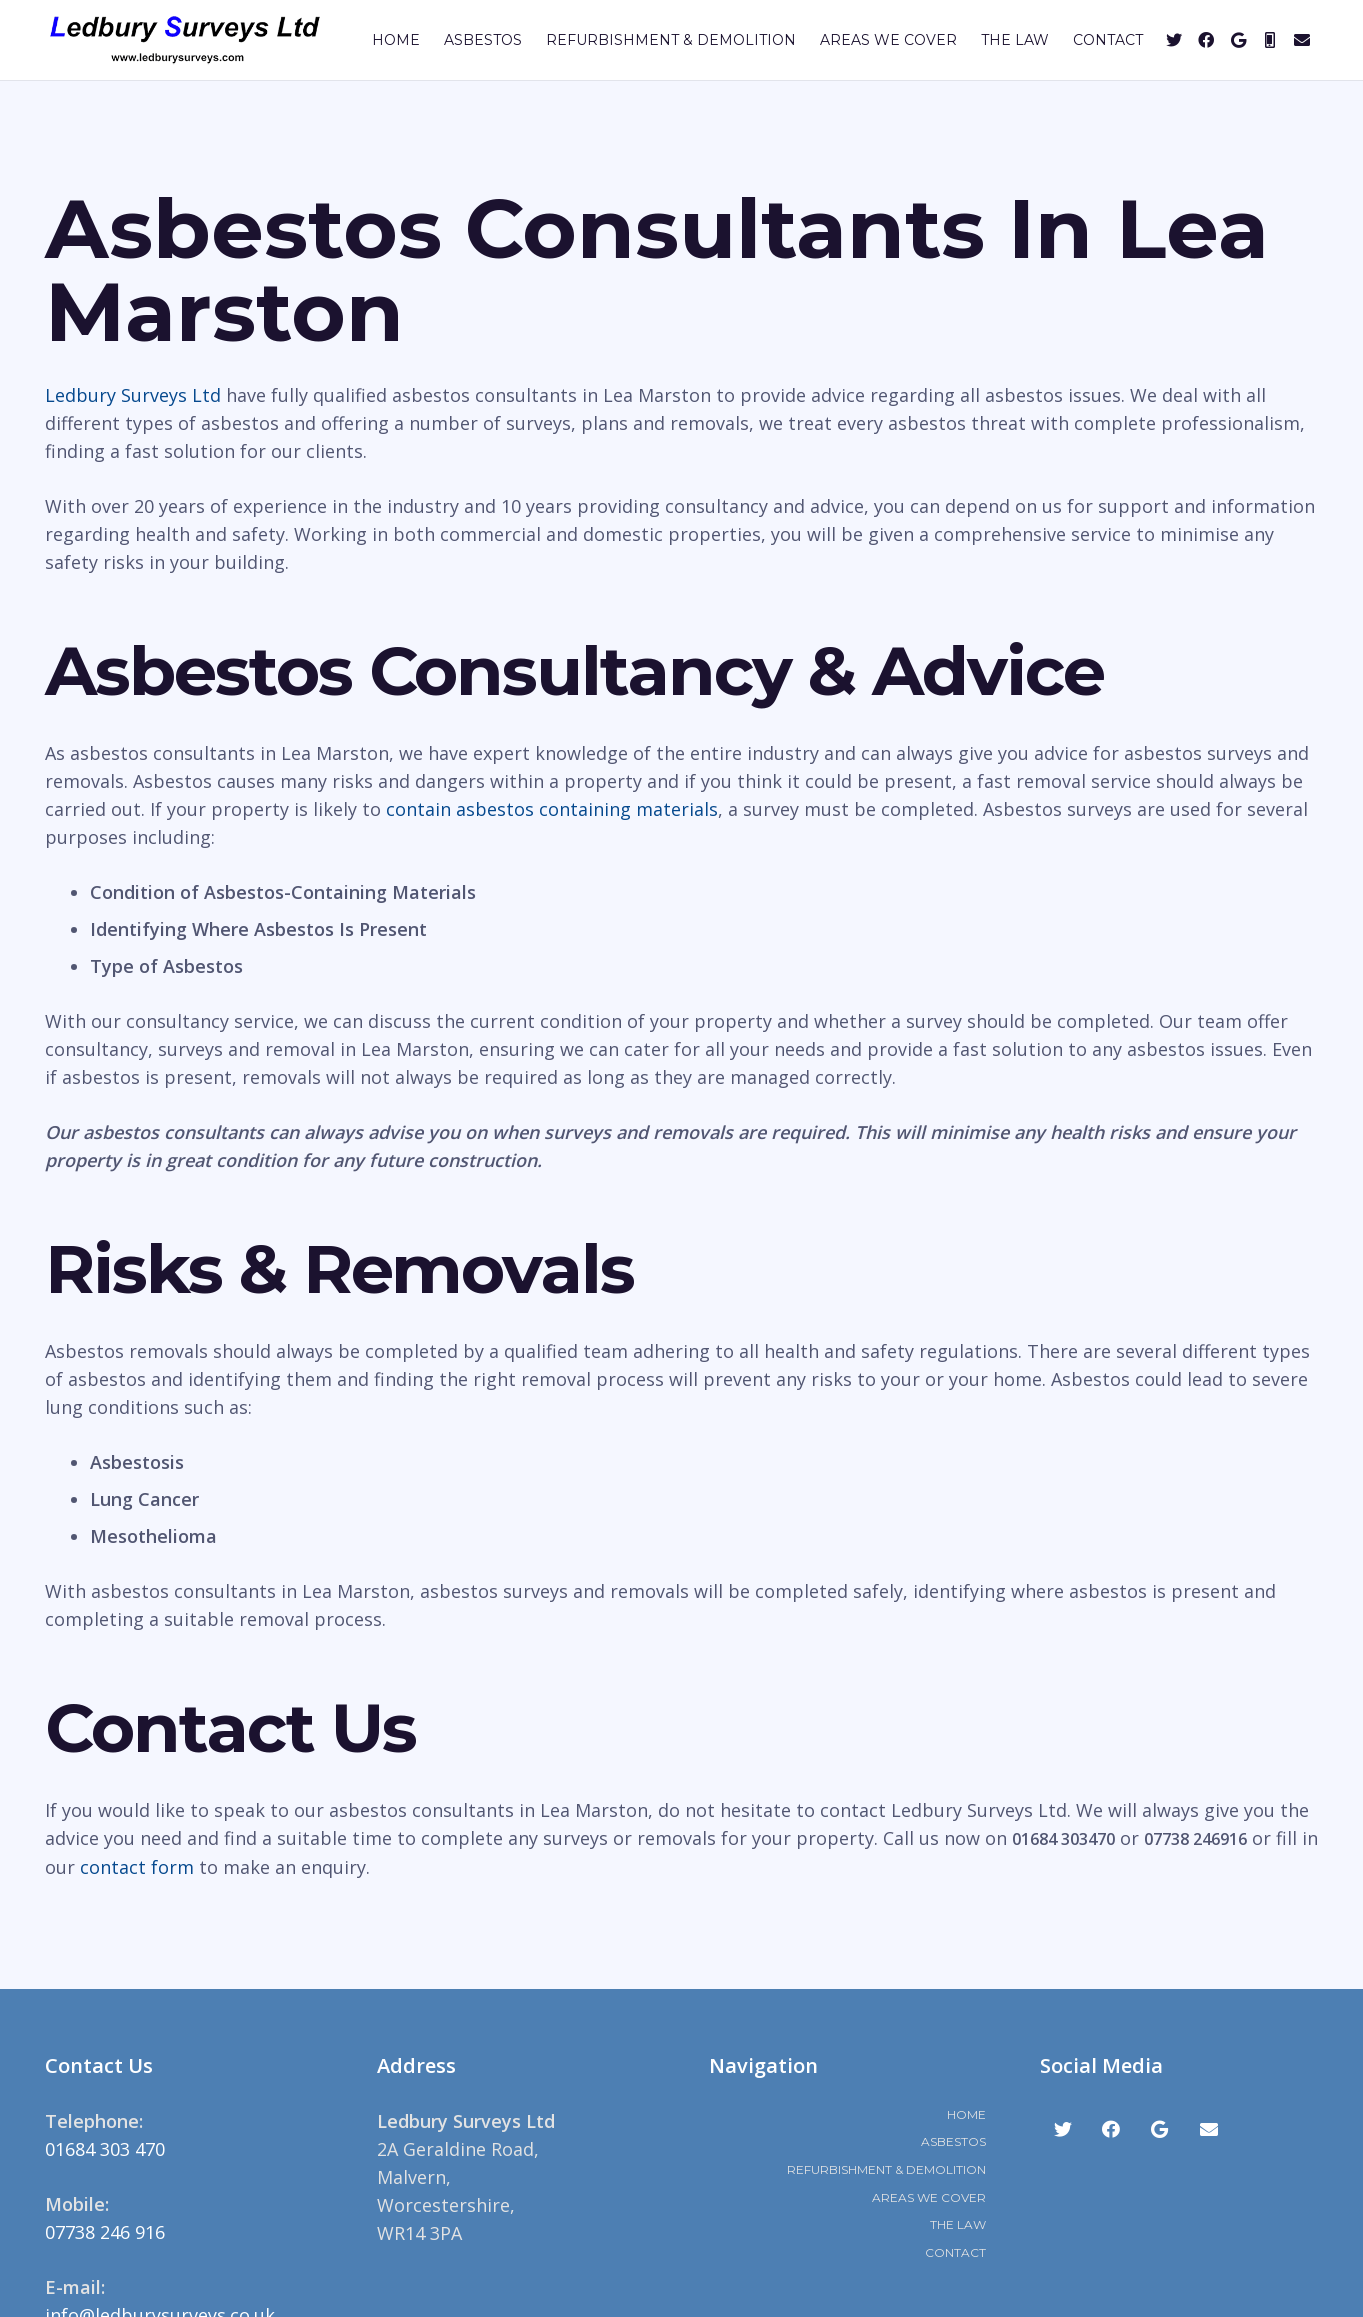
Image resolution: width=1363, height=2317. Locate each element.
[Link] (185, 40)
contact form (137, 1867)
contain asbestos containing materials (552, 809)
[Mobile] (1270, 40)
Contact (955, 2252)
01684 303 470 (105, 2149)
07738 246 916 (105, 2232)
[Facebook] (1206, 40)
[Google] (1238, 40)
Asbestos (953, 2141)
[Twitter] (1174, 40)
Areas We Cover (929, 2197)
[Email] (1302, 40)
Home (966, 2114)
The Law (958, 2224)
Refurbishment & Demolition (886, 2169)
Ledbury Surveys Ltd (133, 395)
